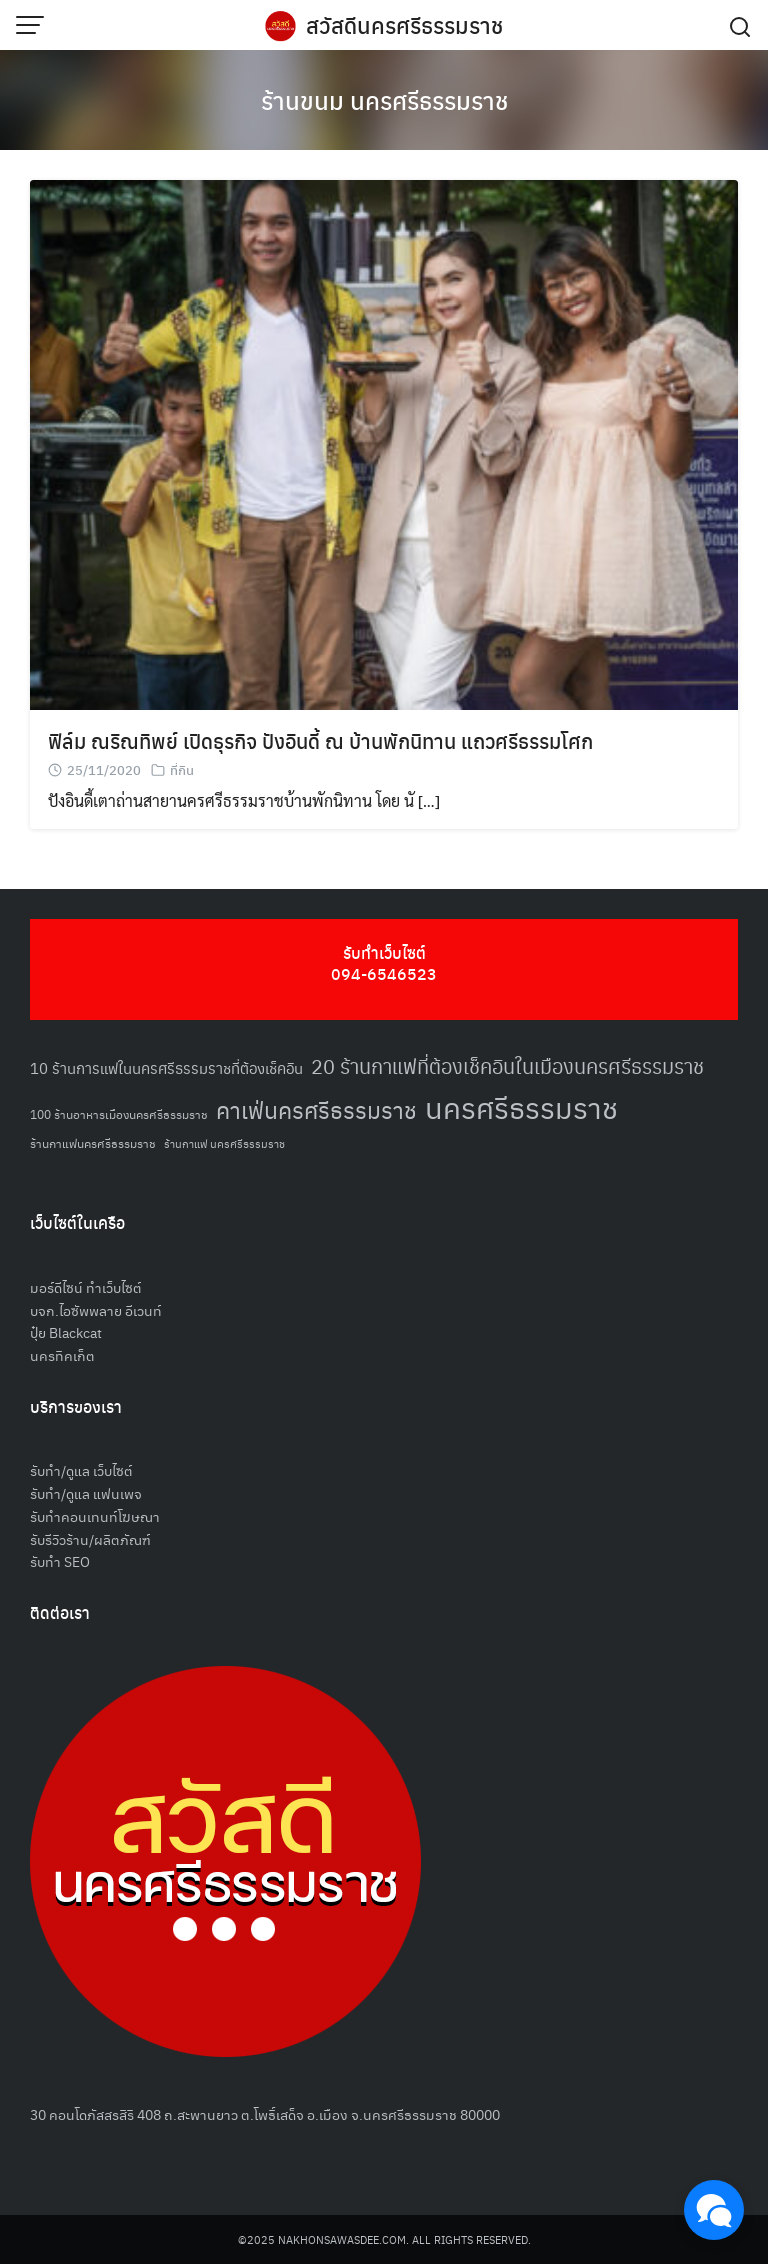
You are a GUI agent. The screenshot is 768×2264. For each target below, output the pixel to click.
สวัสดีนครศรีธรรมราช (404, 25)
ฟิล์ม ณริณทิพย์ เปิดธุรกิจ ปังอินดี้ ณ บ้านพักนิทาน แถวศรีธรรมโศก (320, 740)
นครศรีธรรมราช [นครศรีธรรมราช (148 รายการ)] (521, 1106)
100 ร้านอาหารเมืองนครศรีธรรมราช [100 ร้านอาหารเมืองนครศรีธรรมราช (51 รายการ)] (119, 1113)
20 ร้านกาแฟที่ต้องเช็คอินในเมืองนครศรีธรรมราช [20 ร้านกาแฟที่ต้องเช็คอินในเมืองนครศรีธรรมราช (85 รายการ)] (507, 1065)
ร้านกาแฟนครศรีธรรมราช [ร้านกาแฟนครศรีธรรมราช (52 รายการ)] (93, 1142)
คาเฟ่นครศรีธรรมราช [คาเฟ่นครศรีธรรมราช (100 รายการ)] (316, 1109)
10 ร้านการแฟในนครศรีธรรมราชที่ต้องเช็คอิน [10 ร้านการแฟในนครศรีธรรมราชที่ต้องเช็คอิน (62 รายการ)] (166, 1067)
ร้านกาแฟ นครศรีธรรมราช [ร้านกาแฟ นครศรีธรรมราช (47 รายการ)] (224, 1143)
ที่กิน (182, 769)
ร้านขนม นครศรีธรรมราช (384, 100)
